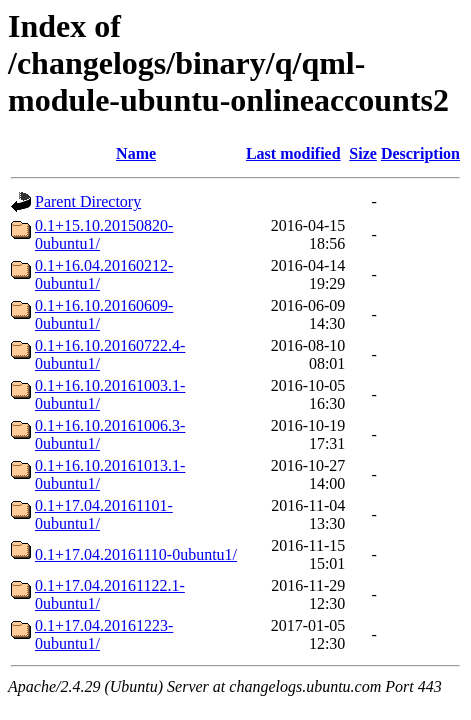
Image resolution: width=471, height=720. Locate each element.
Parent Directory (88, 201)
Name (136, 153)
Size (363, 153)
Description (420, 153)
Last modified (293, 153)
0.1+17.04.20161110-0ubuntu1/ (136, 554)
